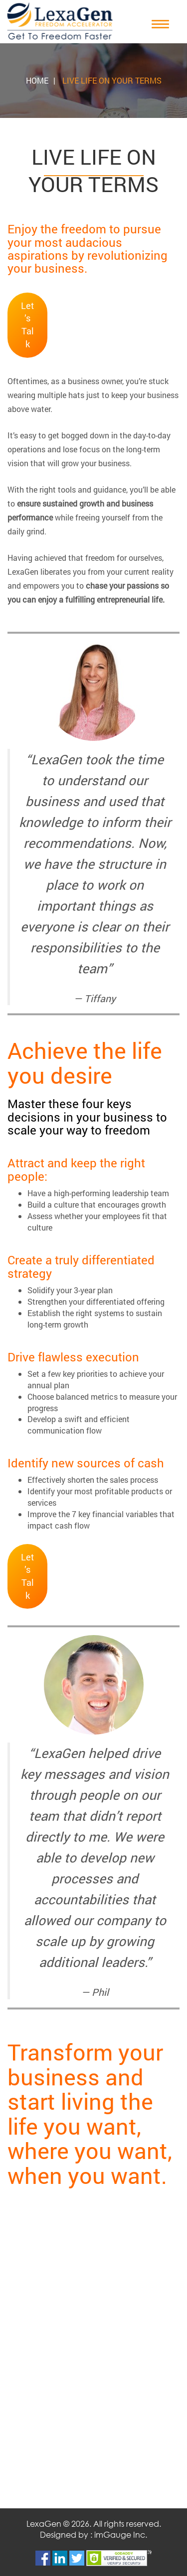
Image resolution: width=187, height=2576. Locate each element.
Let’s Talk (27, 325)
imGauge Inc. (120, 2534)
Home (37, 80)
